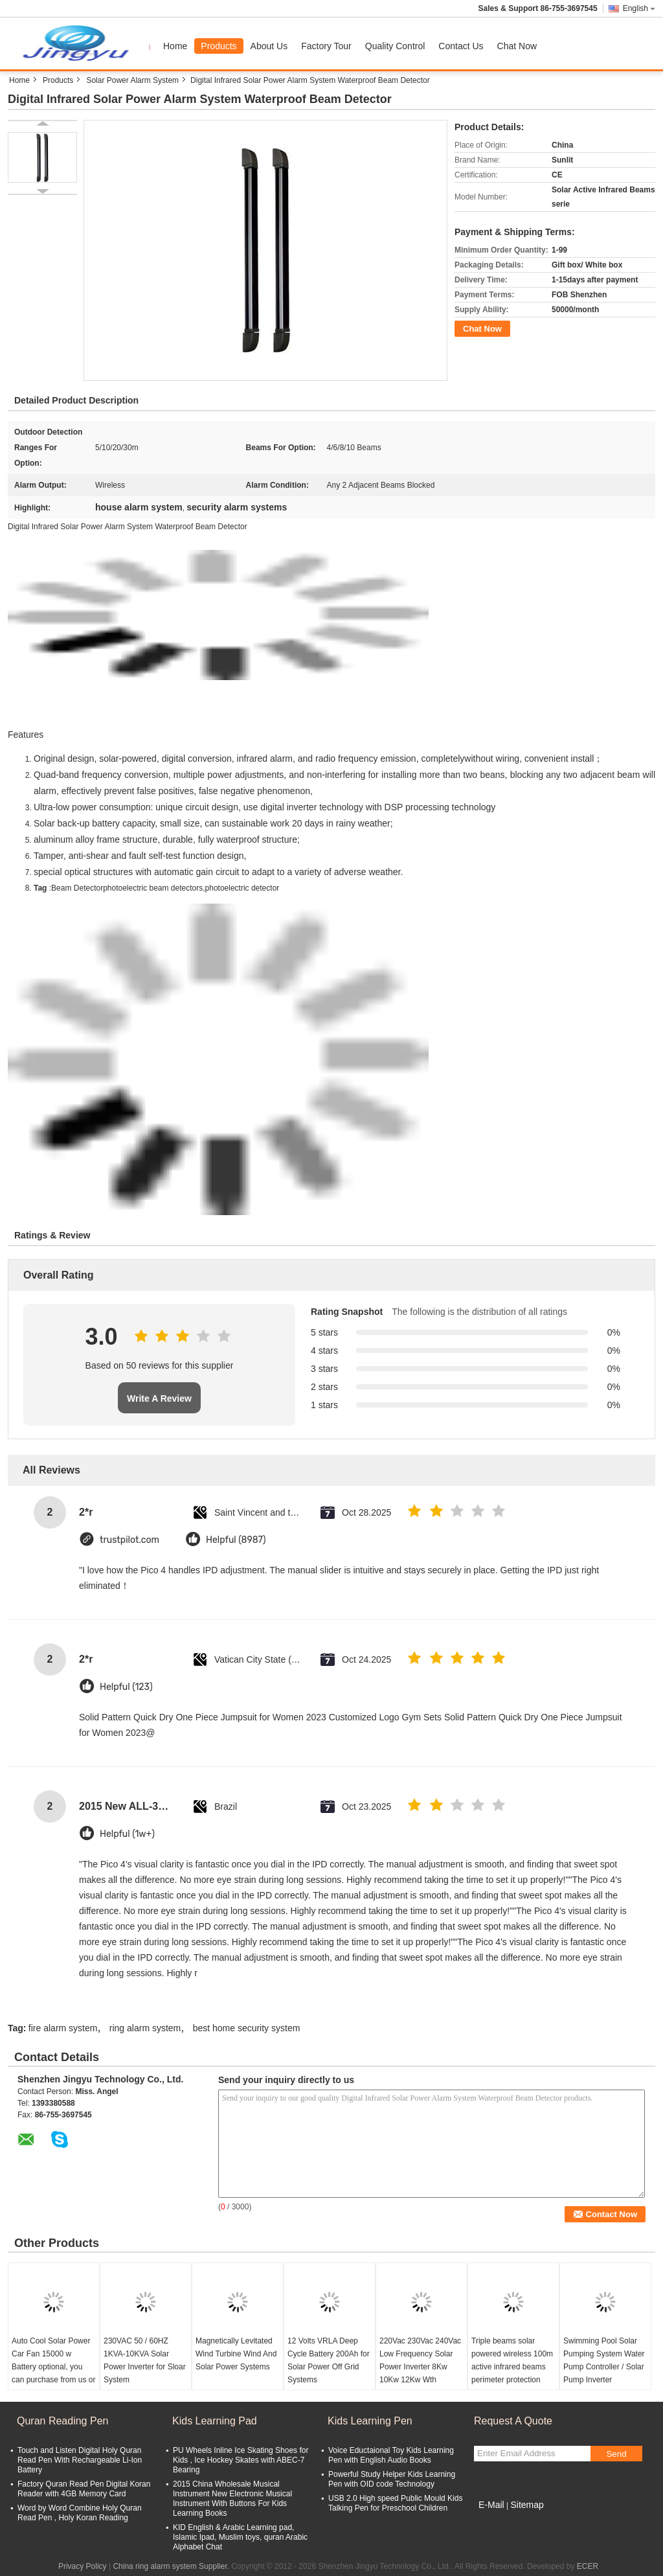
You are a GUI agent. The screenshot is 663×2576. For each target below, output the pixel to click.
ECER (587, 2566)
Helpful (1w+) (127, 1834)
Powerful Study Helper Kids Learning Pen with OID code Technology (391, 2479)
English (639, 8)
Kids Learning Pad (214, 2420)
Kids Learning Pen (370, 2420)
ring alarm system (145, 2028)
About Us (269, 46)
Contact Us (460, 46)
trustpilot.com (129, 1539)
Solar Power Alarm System (132, 80)
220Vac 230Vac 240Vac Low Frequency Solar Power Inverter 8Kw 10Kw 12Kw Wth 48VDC (420, 2366)
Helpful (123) (126, 1687)
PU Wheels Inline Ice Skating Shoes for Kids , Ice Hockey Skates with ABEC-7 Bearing (240, 2460)
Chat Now (517, 46)
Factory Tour (326, 46)
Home (175, 46)
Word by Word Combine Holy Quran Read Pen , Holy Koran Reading (79, 2512)
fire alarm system (63, 2028)
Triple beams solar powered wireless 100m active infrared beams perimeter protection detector (512, 2366)
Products (218, 46)
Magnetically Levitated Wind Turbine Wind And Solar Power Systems (236, 2353)
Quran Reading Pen (62, 2420)
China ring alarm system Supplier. (172, 2566)
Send (616, 2454)
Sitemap (526, 2505)
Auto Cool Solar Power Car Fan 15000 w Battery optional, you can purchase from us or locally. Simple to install (53, 2366)
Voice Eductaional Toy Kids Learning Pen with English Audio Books (391, 2455)
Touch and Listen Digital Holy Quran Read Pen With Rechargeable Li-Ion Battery (79, 2460)
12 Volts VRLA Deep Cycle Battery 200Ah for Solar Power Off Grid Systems (328, 2360)
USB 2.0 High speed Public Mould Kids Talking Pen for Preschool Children (395, 2503)
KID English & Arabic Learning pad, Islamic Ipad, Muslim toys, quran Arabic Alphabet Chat (240, 2537)
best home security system (246, 2028)
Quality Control (395, 46)
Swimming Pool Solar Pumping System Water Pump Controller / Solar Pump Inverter (604, 2360)
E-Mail (491, 2505)
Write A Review (159, 1398)
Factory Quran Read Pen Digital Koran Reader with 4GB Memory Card (83, 2488)
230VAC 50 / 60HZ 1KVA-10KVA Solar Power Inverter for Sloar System (145, 2360)
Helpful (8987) (236, 1539)
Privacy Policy (82, 2566)
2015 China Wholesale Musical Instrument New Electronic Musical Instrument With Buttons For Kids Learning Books (232, 2498)
